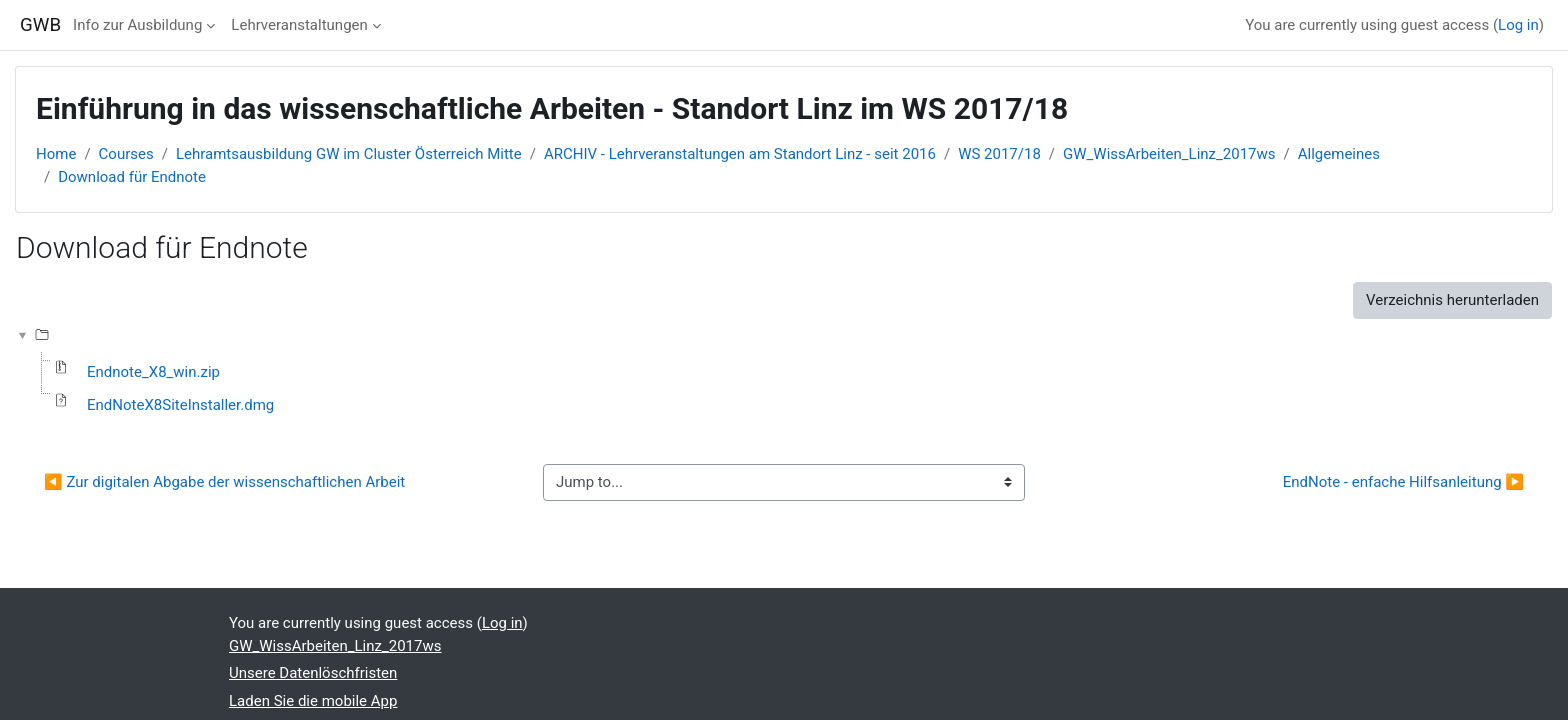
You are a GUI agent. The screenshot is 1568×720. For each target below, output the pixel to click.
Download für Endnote (132, 177)
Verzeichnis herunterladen (1452, 300)
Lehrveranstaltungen (299, 25)
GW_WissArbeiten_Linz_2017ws (1169, 154)
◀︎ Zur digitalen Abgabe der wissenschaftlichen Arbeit (224, 482)
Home (56, 154)
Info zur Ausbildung (137, 25)
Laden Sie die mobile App (313, 701)
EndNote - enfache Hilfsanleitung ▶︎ (1403, 482)
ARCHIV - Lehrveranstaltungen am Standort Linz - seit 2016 (740, 154)
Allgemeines (1339, 154)
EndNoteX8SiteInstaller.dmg (180, 405)
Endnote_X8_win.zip (153, 372)
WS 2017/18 (999, 154)
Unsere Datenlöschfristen (313, 673)
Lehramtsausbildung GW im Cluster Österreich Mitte (349, 154)
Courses (126, 154)
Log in (1518, 25)
